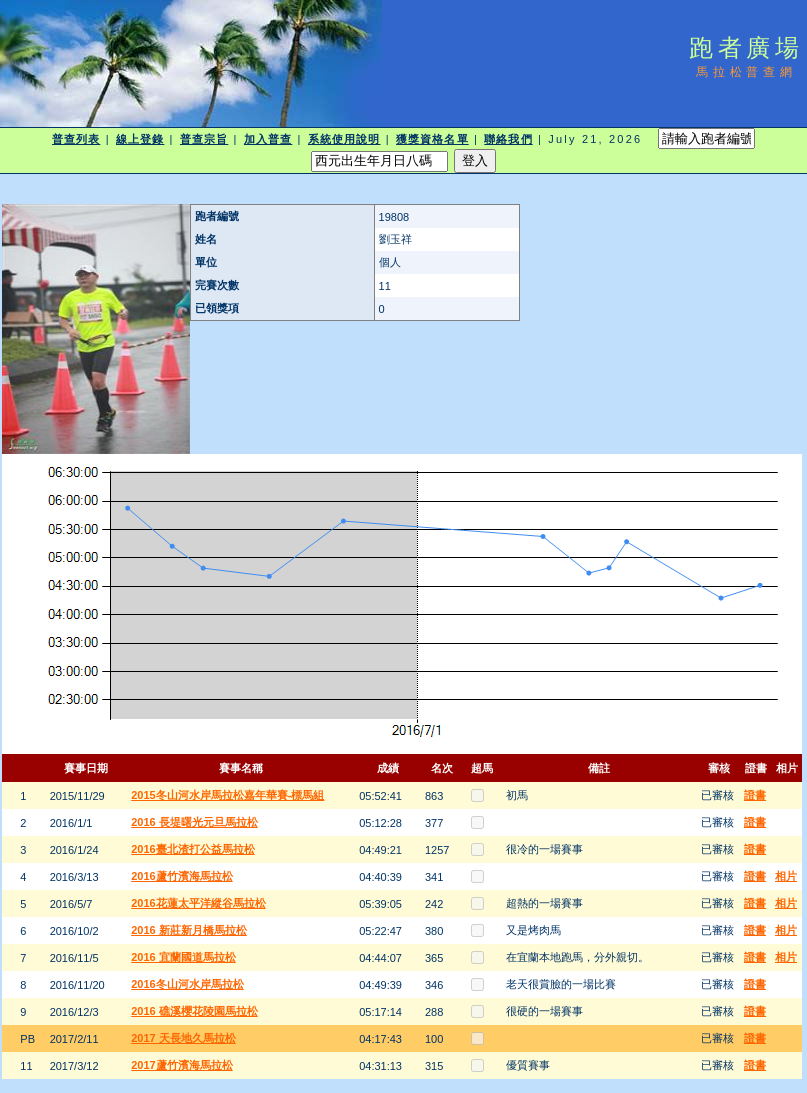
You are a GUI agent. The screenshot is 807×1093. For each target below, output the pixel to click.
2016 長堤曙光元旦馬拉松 (194, 822)
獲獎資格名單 (432, 139)
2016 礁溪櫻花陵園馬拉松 (194, 1011)
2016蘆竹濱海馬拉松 (181, 876)
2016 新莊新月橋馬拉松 (189, 930)
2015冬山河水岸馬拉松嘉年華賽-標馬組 (227, 795)
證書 (755, 795)
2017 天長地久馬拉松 (183, 1038)
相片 (786, 876)
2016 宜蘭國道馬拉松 (183, 957)
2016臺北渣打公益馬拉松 (192, 849)
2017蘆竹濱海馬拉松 (181, 1065)
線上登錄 (140, 139)
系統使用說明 (344, 139)
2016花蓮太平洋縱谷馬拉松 (198, 903)
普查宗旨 (204, 139)
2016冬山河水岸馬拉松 (187, 984)
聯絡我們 (508, 139)
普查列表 (76, 139)
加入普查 (268, 139)
